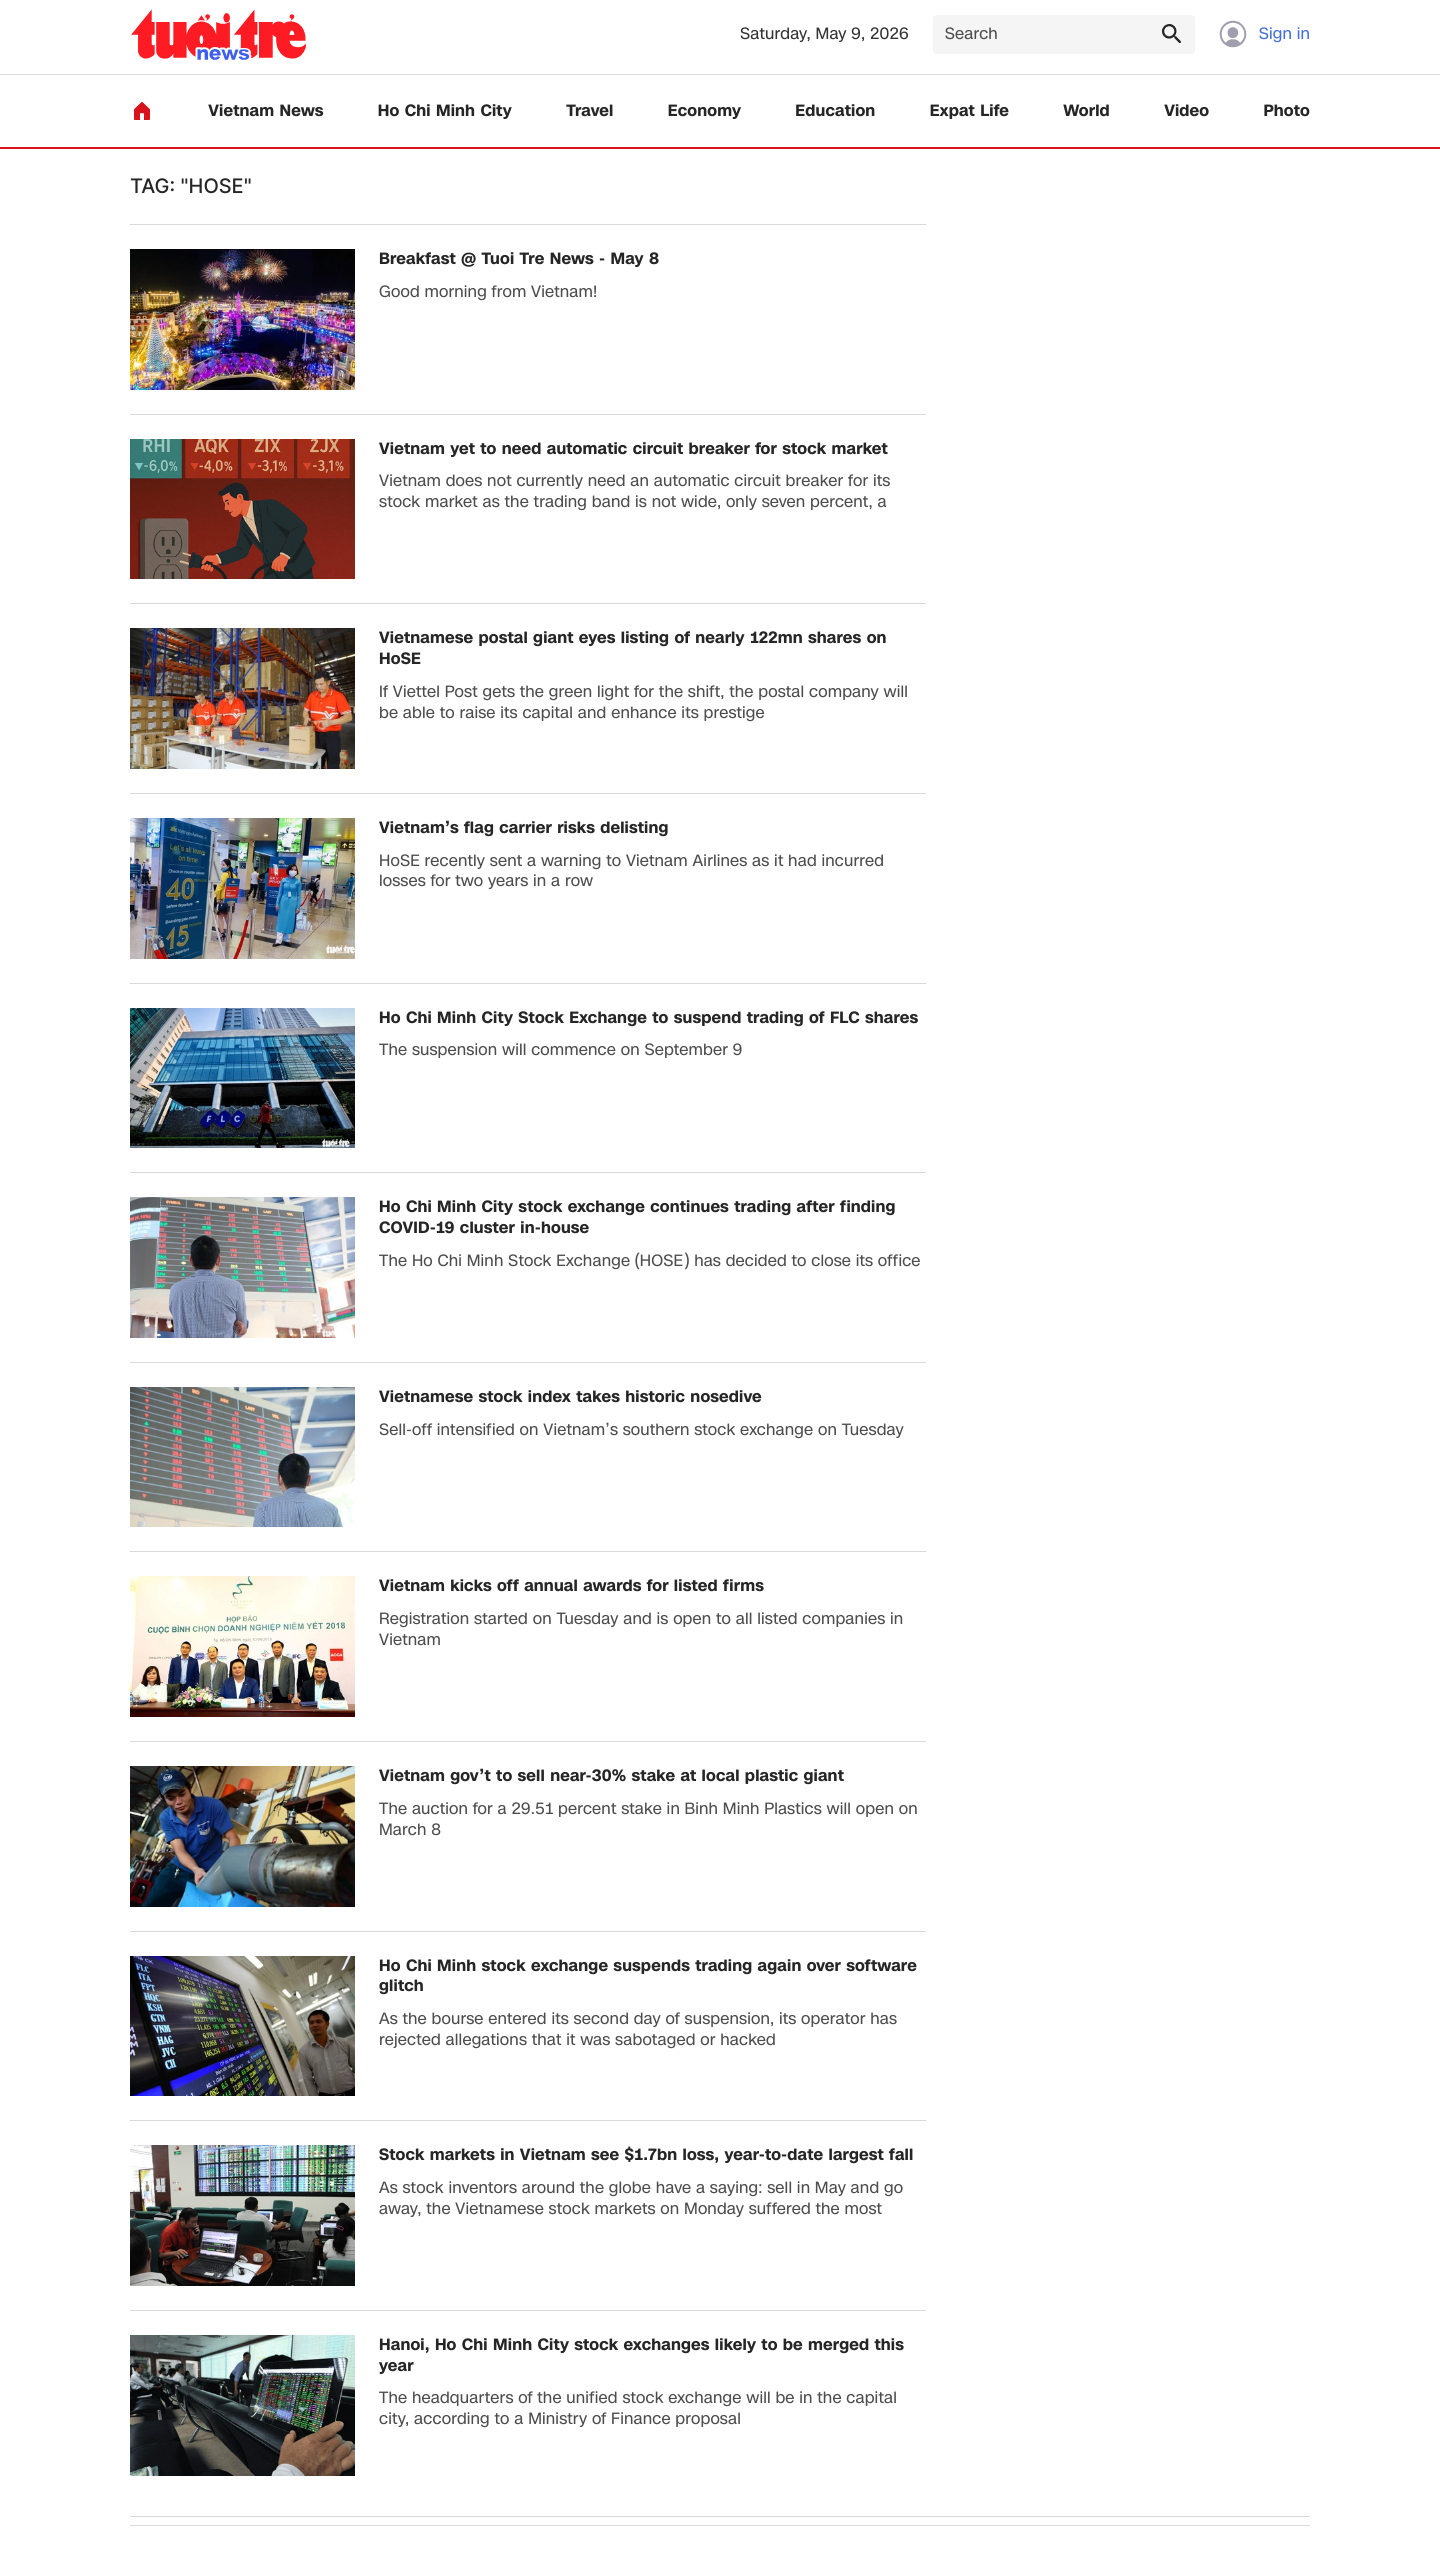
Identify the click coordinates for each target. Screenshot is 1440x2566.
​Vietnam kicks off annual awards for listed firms (571, 1586)
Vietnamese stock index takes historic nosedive (570, 1397)
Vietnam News (265, 111)
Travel (589, 111)
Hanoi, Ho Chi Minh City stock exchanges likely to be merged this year (641, 2356)
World (1086, 111)
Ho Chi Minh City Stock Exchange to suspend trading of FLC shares (648, 1018)
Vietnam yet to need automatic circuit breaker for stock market (633, 449)
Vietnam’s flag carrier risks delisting (524, 828)
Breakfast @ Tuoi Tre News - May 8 (519, 259)
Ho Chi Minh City (445, 111)
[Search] (1064, 34)
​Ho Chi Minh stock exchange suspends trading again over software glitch (648, 1977)
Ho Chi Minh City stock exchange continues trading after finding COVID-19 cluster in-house (637, 1218)
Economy (704, 111)
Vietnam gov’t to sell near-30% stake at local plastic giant (611, 1776)
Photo (1287, 111)
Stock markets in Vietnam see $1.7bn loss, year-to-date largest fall (646, 2155)
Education (835, 111)
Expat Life (969, 111)
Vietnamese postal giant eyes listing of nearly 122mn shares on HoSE (633, 649)
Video (1186, 111)
